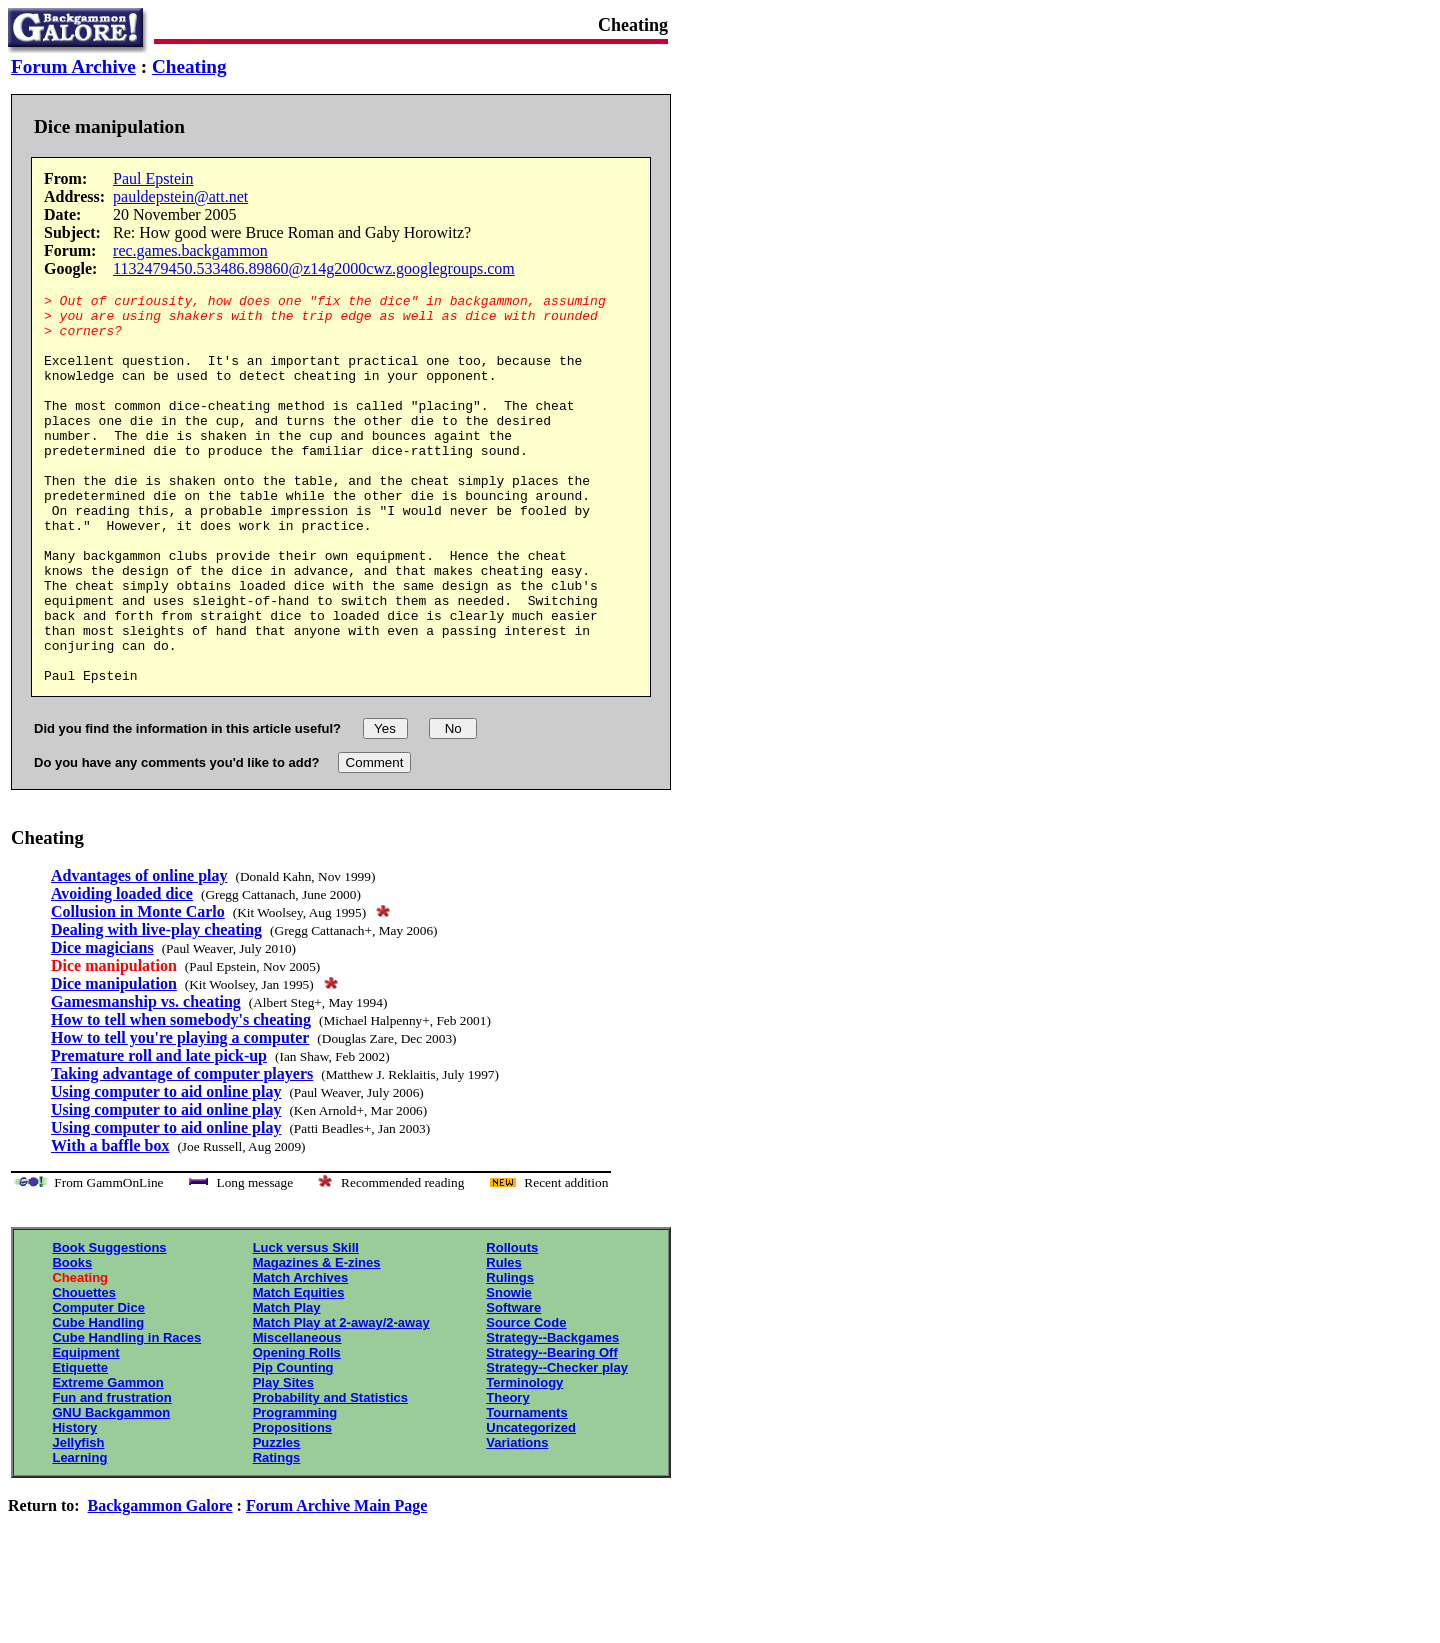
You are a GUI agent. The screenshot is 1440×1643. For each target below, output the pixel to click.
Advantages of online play (139, 953)
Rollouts (512, 1325)
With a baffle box (110, 1223)
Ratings (277, 1535)
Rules (503, 1340)
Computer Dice (98, 1385)
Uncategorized (531, 1505)
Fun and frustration (111, 1475)
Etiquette (80, 1445)
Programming (295, 1490)
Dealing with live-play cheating (156, 1007)
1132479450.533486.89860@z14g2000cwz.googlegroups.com (314, 268)
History (74, 1505)
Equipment (85, 1430)
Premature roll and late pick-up (159, 1133)
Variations (517, 1520)
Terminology (524, 1460)
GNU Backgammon (111, 1490)
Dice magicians (102, 1025)
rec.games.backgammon (190, 250)
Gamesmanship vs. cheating (146, 1079)
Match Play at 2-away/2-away (341, 1400)
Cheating (189, 66)
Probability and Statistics (330, 1475)
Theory (507, 1475)
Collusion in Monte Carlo (138, 989)
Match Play (287, 1385)
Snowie (509, 1370)
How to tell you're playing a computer (180, 1115)
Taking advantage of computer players (182, 1151)
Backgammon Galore (160, 1583)
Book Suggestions (109, 1325)
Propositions (292, 1505)
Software (513, 1385)
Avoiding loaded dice (122, 971)
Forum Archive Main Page (336, 1583)
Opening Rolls (297, 1430)
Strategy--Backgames (552, 1415)
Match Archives (301, 1355)
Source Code (526, 1400)
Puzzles (277, 1520)
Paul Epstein (153, 178)
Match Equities (299, 1370)
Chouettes (84, 1370)
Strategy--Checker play (557, 1445)
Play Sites (283, 1460)
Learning (79, 1535)
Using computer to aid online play (166, 1169)
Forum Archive (73, 66)
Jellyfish (78, 1520)
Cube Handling (98, 1400)
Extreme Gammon (107, 1460)
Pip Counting (293, 1445)
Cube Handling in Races (126, 1415)
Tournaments (526, 1490)
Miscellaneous (297, 1415)
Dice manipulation (114, 1061)
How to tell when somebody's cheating (181, 1097)
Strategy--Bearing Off (551, 1430)
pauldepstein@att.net (180, 196)
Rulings (510, 1355)
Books (72, 1340)
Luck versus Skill (306, 1325)
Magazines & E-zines (317, 1340)
